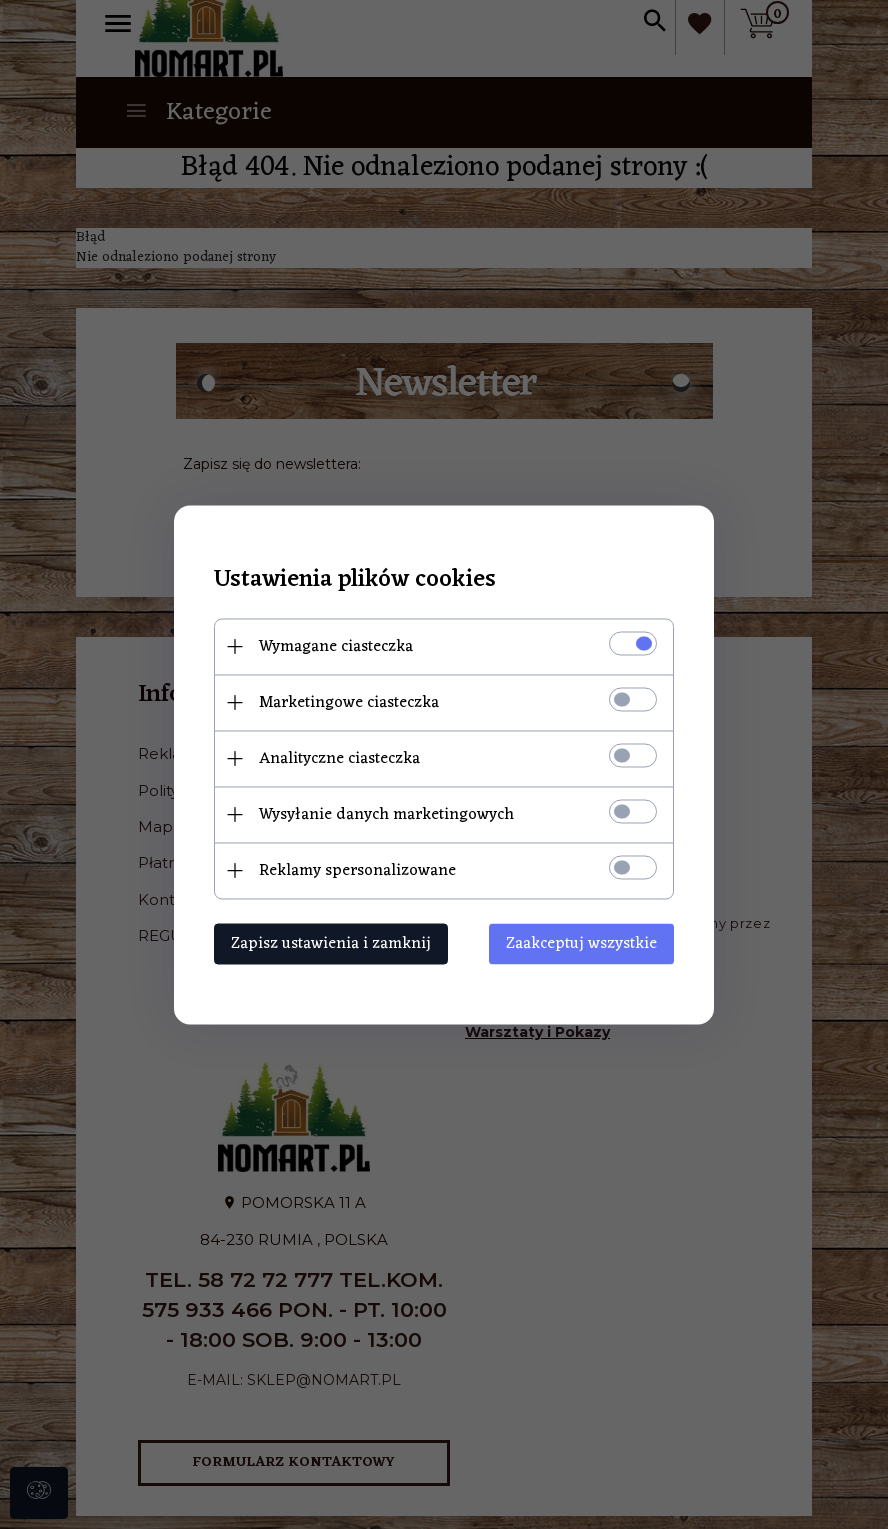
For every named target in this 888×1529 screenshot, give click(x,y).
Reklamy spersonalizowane (357, 870)
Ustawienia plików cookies (355, 579)
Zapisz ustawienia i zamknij (331, 943)
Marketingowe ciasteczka (349, 702)
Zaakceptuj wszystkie (581, 943)
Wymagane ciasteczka (336, 646)
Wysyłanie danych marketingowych (386, 814)
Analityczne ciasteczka (339, 758)
